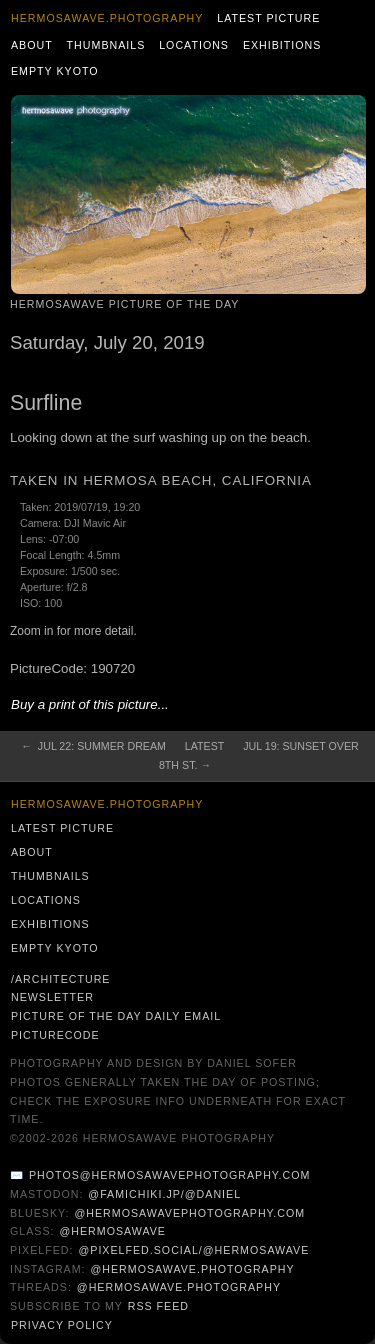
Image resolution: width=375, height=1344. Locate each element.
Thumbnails (106, 45)
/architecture (60, 979)
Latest (204, 746)
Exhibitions (282, 45)
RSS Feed (158, 1306)
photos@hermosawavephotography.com (169, 1175)
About (32, 45)
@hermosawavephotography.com (190, 1213)
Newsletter (52, 997)
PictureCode (55, 1035)
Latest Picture (268, 18)
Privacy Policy (62, 1325)
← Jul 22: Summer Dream (93, 746)
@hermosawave (112, 1231)
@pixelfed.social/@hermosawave (193, 1250)
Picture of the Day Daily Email (116, 1016)
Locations (194, 45)
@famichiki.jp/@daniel (164, 1194)
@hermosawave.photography (192, 1269)
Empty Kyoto (55, 71)
